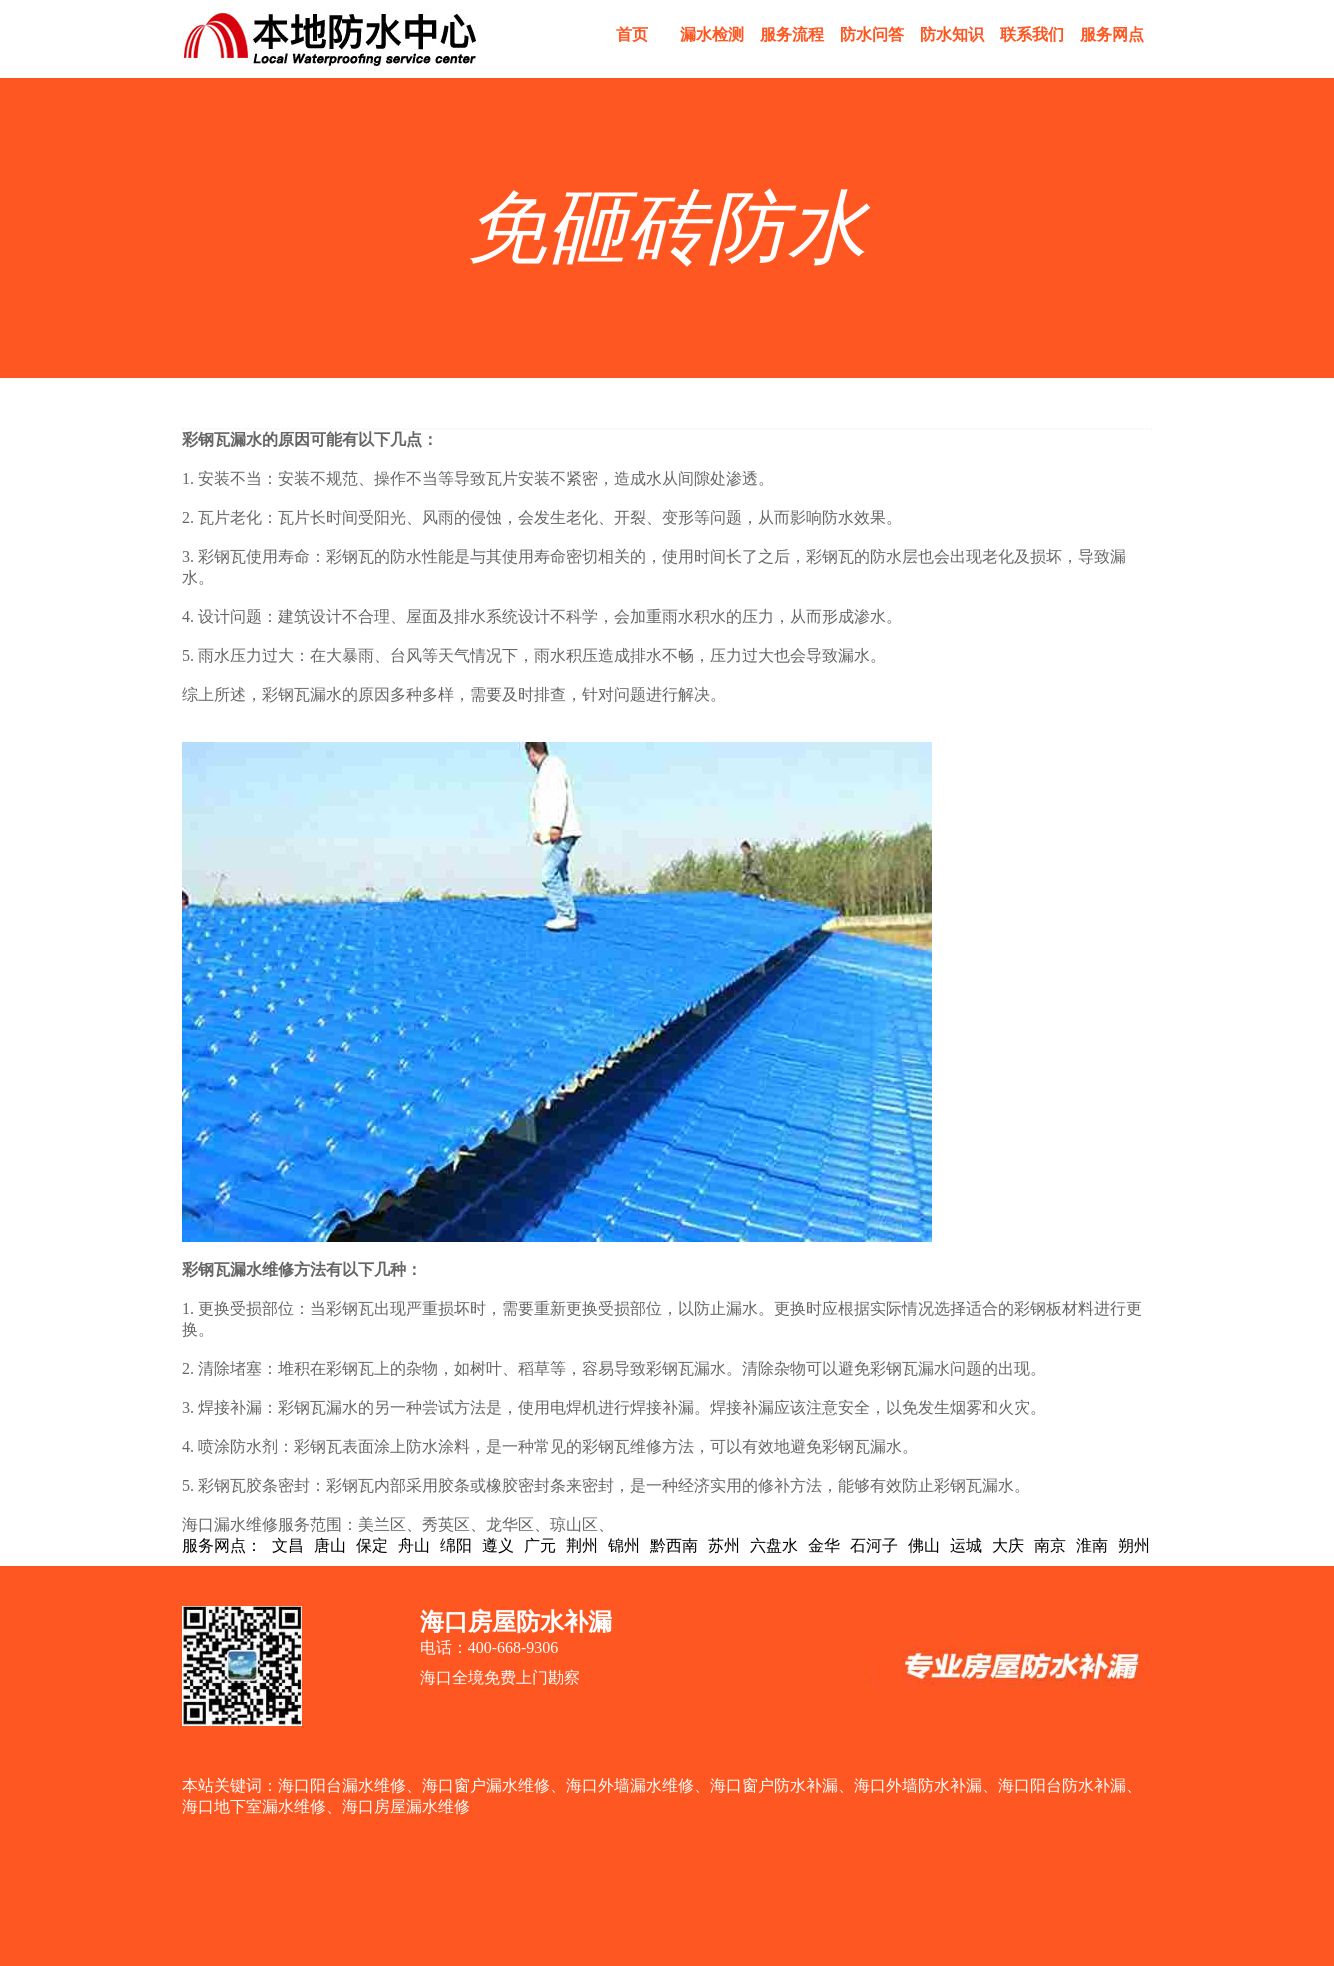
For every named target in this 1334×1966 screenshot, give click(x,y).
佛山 (924, 1545)
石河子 (874, 1545)
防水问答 (872, 34)
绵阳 (456, 1545)
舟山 (414, 1545)
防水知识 (952, 34)
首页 (632, 34)
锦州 (624, 1545)
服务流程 (792, 34)
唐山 (330, 1545)
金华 (824, 1545)
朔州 (1134, 1545)
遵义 (498, 1545)
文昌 (288, 1545)
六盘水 (774, 1545)
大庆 (1008, 1545)
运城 (966, 1545)
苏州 (724, 1545)
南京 (1050, 1545)
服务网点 (1112, 34)
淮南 (1092, 1545)
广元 (540, 1545)
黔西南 (674, 1545)
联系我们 (1032, 34)
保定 (372, 1545)
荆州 (582, 1545)
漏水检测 (712, 34)
